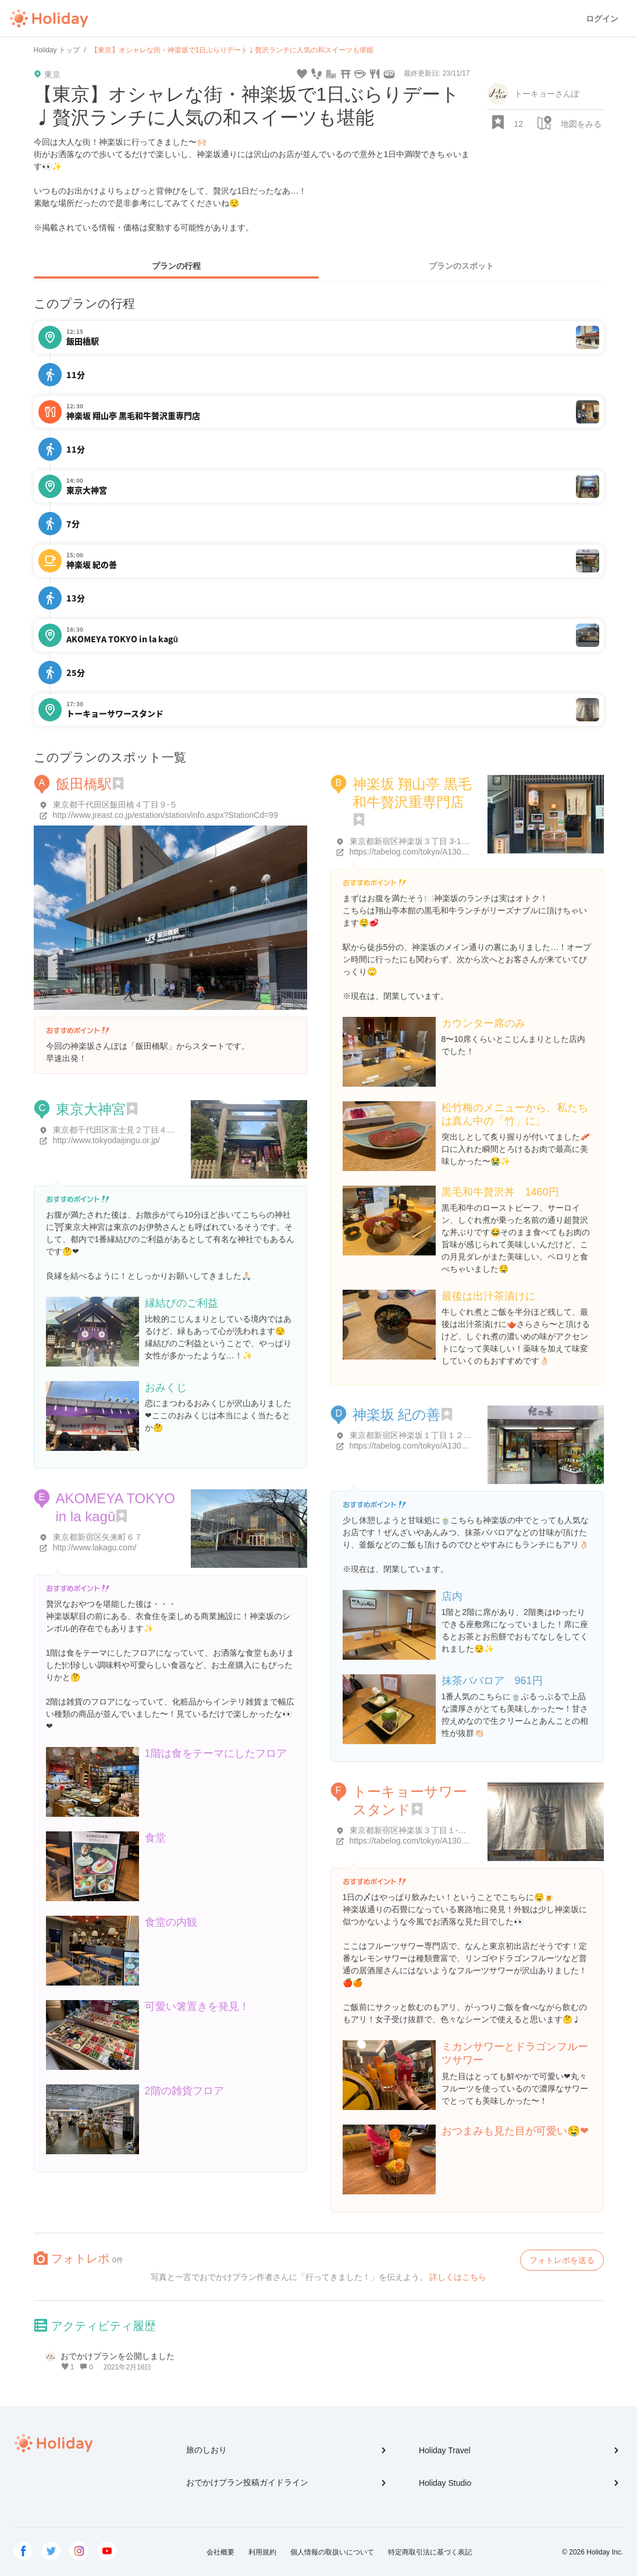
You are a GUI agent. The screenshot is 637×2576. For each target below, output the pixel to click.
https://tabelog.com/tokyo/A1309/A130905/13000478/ (446, 1445)
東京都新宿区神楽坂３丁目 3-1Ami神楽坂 (425, 841)
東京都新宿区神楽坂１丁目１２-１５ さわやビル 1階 (445, 1435)
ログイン (602, 18)
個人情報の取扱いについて (332, 2552)
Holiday (48, 18)
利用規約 (262, 2552)
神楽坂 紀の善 (397, 1414)
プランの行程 (176, 266)
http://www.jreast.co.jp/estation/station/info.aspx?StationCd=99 (165, 815)
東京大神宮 (91, 1109)
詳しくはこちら (457, 2277)
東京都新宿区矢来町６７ (98, 1537)
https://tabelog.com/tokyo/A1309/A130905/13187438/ (446, 851)
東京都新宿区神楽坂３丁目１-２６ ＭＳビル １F (437, 1830)
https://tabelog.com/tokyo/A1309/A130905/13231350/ (446, 1840)
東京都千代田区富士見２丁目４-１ (115, 1129)
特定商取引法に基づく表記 (430, 2552)
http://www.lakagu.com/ (95, 1547)
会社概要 (220, 2552)
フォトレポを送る (562, 2260)
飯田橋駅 (84, 784)
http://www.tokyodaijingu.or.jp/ (106, 1140)
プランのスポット (461, 266)
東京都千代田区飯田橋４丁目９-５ (115, 804)
